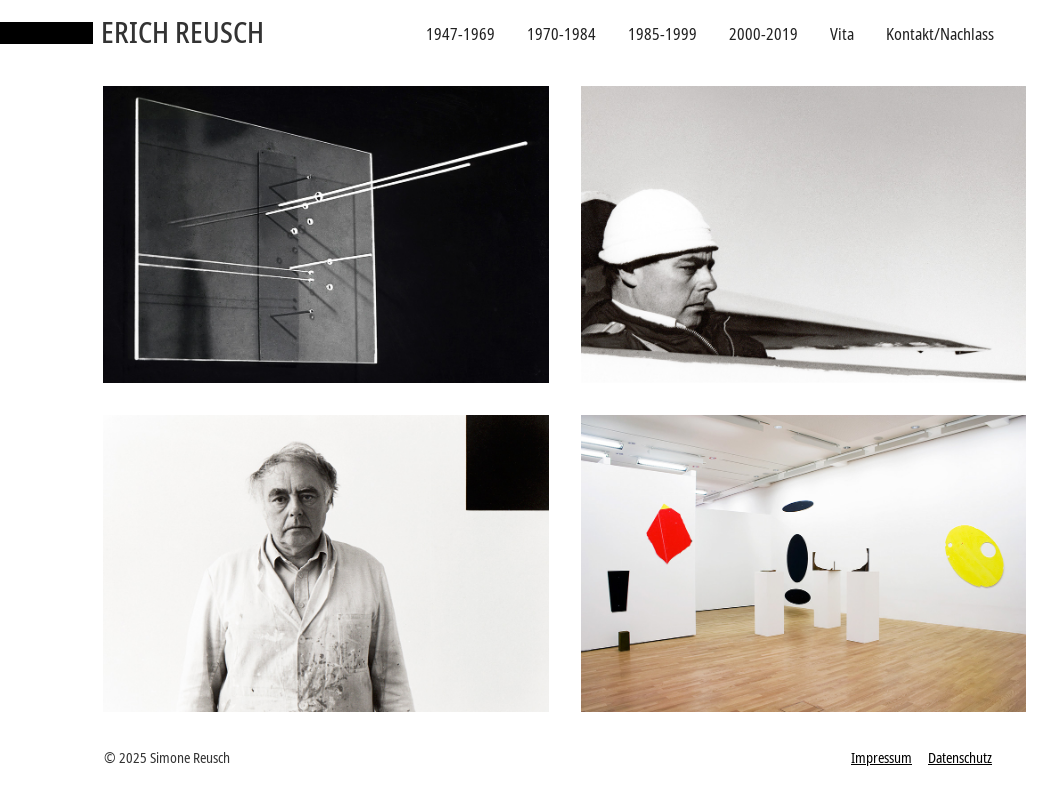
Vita (842, 34)
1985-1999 (662, 34)
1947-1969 (460, 34)
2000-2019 (763, 34)
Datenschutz (960, 757)
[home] (132, 34)
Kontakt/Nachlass (940, 34)
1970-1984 (561, 34)
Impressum (881, 757)
